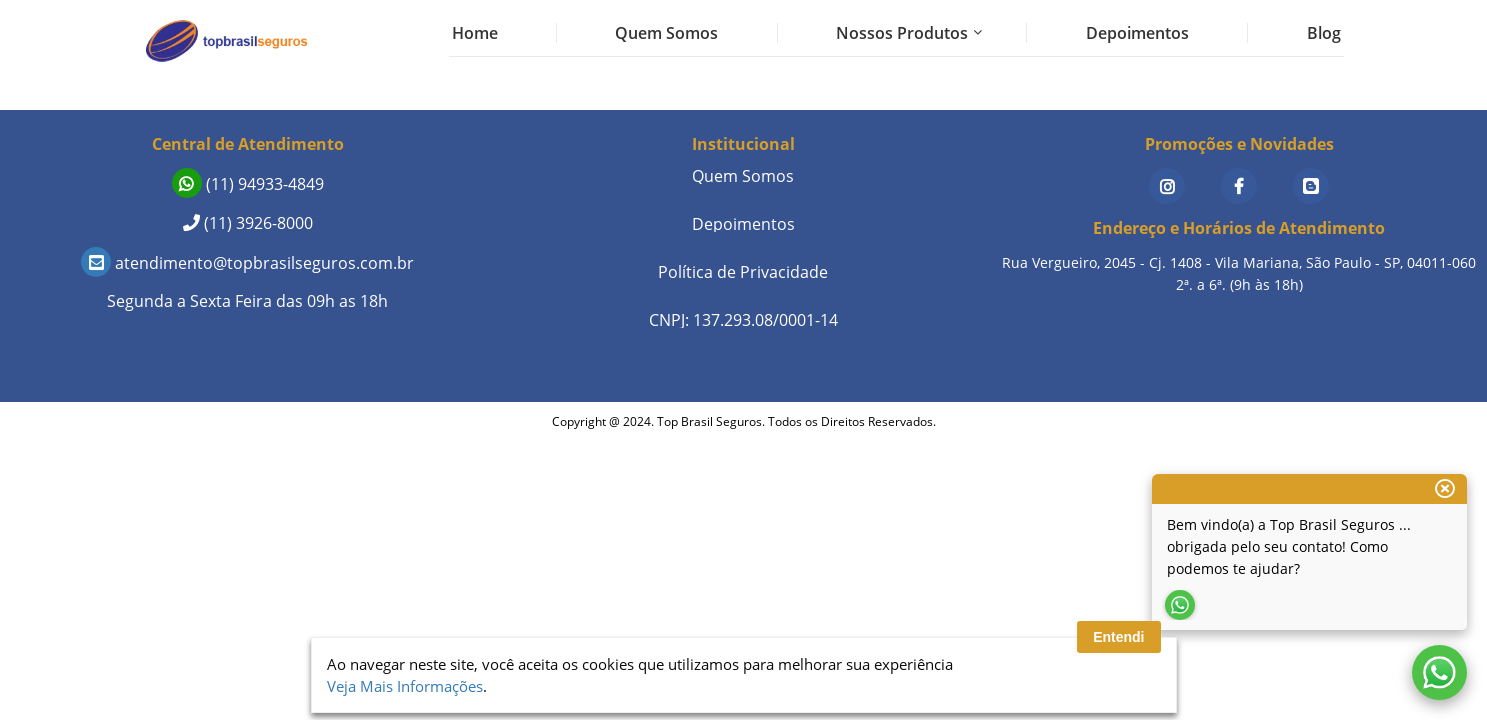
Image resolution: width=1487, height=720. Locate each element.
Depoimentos (1137, 33)
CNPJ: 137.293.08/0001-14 (743, 320)
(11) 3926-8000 (248, 223)
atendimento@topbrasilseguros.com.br (247, 263)
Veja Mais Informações (405, 686)
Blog (1324, 33)
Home (475, 33)
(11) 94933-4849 (248, 184)
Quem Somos (666, 33)
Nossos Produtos (902, 33)
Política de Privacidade (743, 272)
